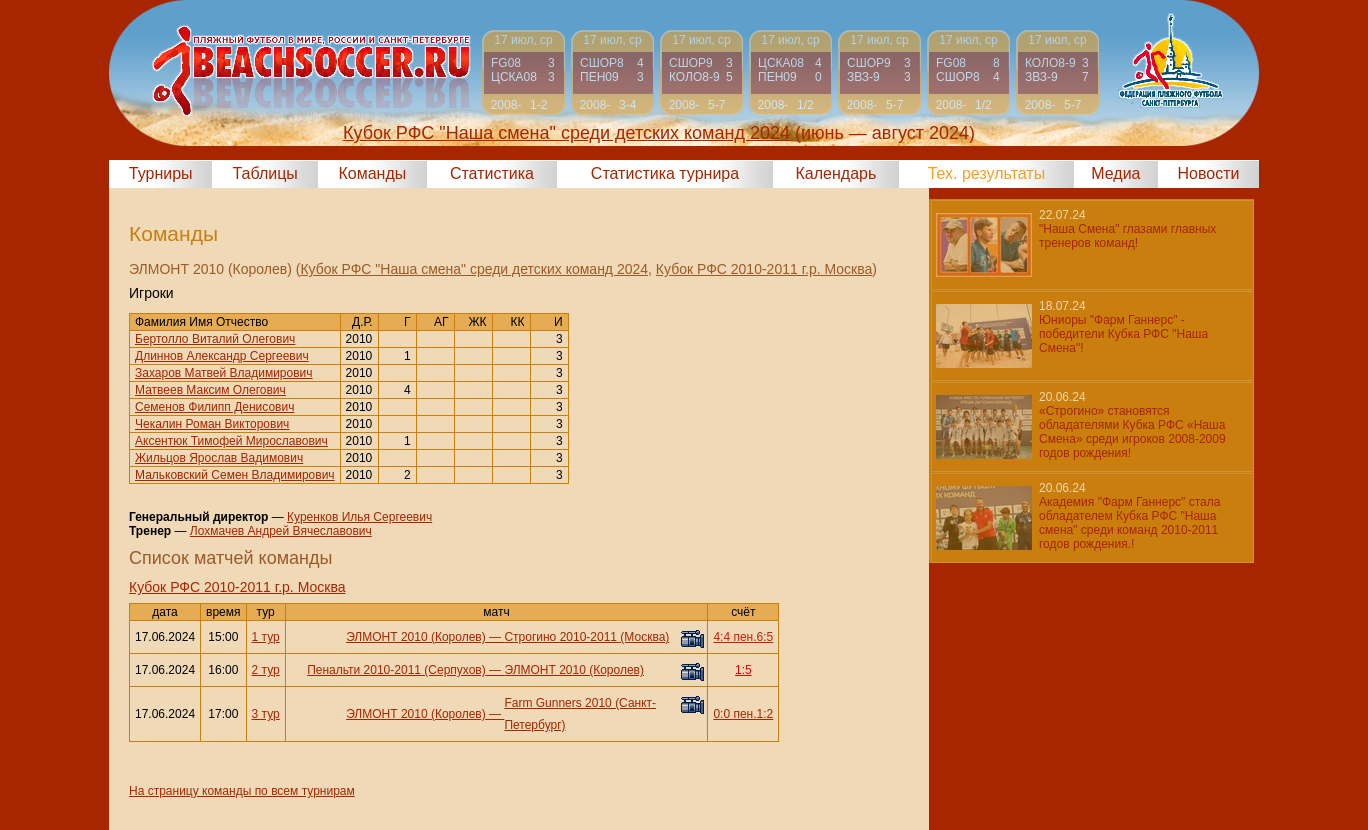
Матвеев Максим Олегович (210, 390)
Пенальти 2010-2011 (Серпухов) (396, 670)
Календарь (836, 173)
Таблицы (265, 173)
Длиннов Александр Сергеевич (222, 356)
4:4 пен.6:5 (743, 637)
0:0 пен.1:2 (743, 714)
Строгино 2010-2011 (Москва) (586, 637)
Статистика (492, 173)
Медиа (1115, 173)
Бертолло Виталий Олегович (215, 339)
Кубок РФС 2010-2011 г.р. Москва (764, 269)
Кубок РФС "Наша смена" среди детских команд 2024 (474, 269)
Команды (372, 173)
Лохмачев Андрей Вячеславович (281, 531)
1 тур (266, 637)
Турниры (161, 173)
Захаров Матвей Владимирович (224, 373)
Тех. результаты (987, 173)
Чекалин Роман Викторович (212, 424)
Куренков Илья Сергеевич (359, 517)
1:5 (743, 670)
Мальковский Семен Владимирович (235, 475)
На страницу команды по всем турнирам (242, 791)
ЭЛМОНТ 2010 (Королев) (416, 637)
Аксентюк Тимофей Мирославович (231, 441)
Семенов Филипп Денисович (214, 407)
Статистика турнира (665, 173)
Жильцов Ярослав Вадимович (219, 458)
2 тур (266, 670)
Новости (1209, 173)
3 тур (266, 714)
